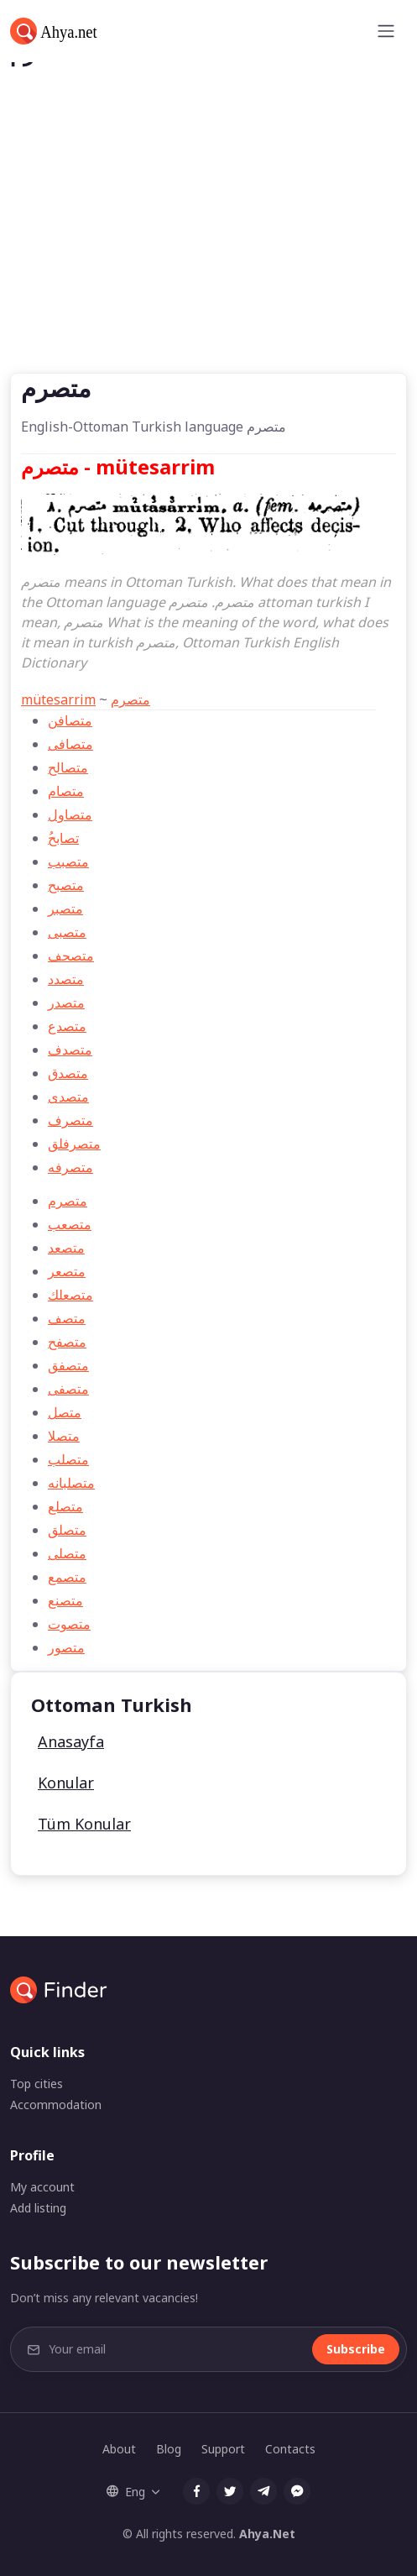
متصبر (65, 908)
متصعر (67, 1271)
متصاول (70, 814)
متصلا (64, 1436)
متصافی (70, 744)
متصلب (68, 1459)
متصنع (65, 1600)
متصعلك (70, 1294)
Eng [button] (126, 2492)
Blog (168, 2449)
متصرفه (70, 1167)
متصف (67, 1318)
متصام (66, 791)
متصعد (66, 1247)
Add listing (38, 2208)
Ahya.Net (267, 2534)
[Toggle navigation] (386, 31)
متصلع (65, 1506)
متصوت (69, 1624)
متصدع (67, 1026)
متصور (66, 1647)
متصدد (66, 979)
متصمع (67, 1577)
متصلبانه (71, 1483)
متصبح (66, 885)
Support (223, 2449)
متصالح (68, 767)
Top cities (36, 2084)
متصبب (68, 861)
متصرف (70, 1120)
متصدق (68, 1073)
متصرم (130, 699)
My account (42, 2187)
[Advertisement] (208, 246)
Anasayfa (71, 1741)
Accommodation (56, 2105)
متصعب (69, 1224)
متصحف (71, 955)
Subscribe (355, 2349)
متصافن (70, 720)
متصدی (68, 1096)
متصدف (70, 1049)
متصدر (66, 1002)
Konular (66, 1782)
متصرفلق (74, 1143)
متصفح (67, 1342)
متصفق (68, 1365)
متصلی (67, 1553)
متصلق (67, 1530)
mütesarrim (58, 699)
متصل (64, 1412)
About (119, 2449)
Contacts (290, 2449)
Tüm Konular (84, 1824)
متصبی (67, 932)
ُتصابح (63, 838)
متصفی (68, 1389)
